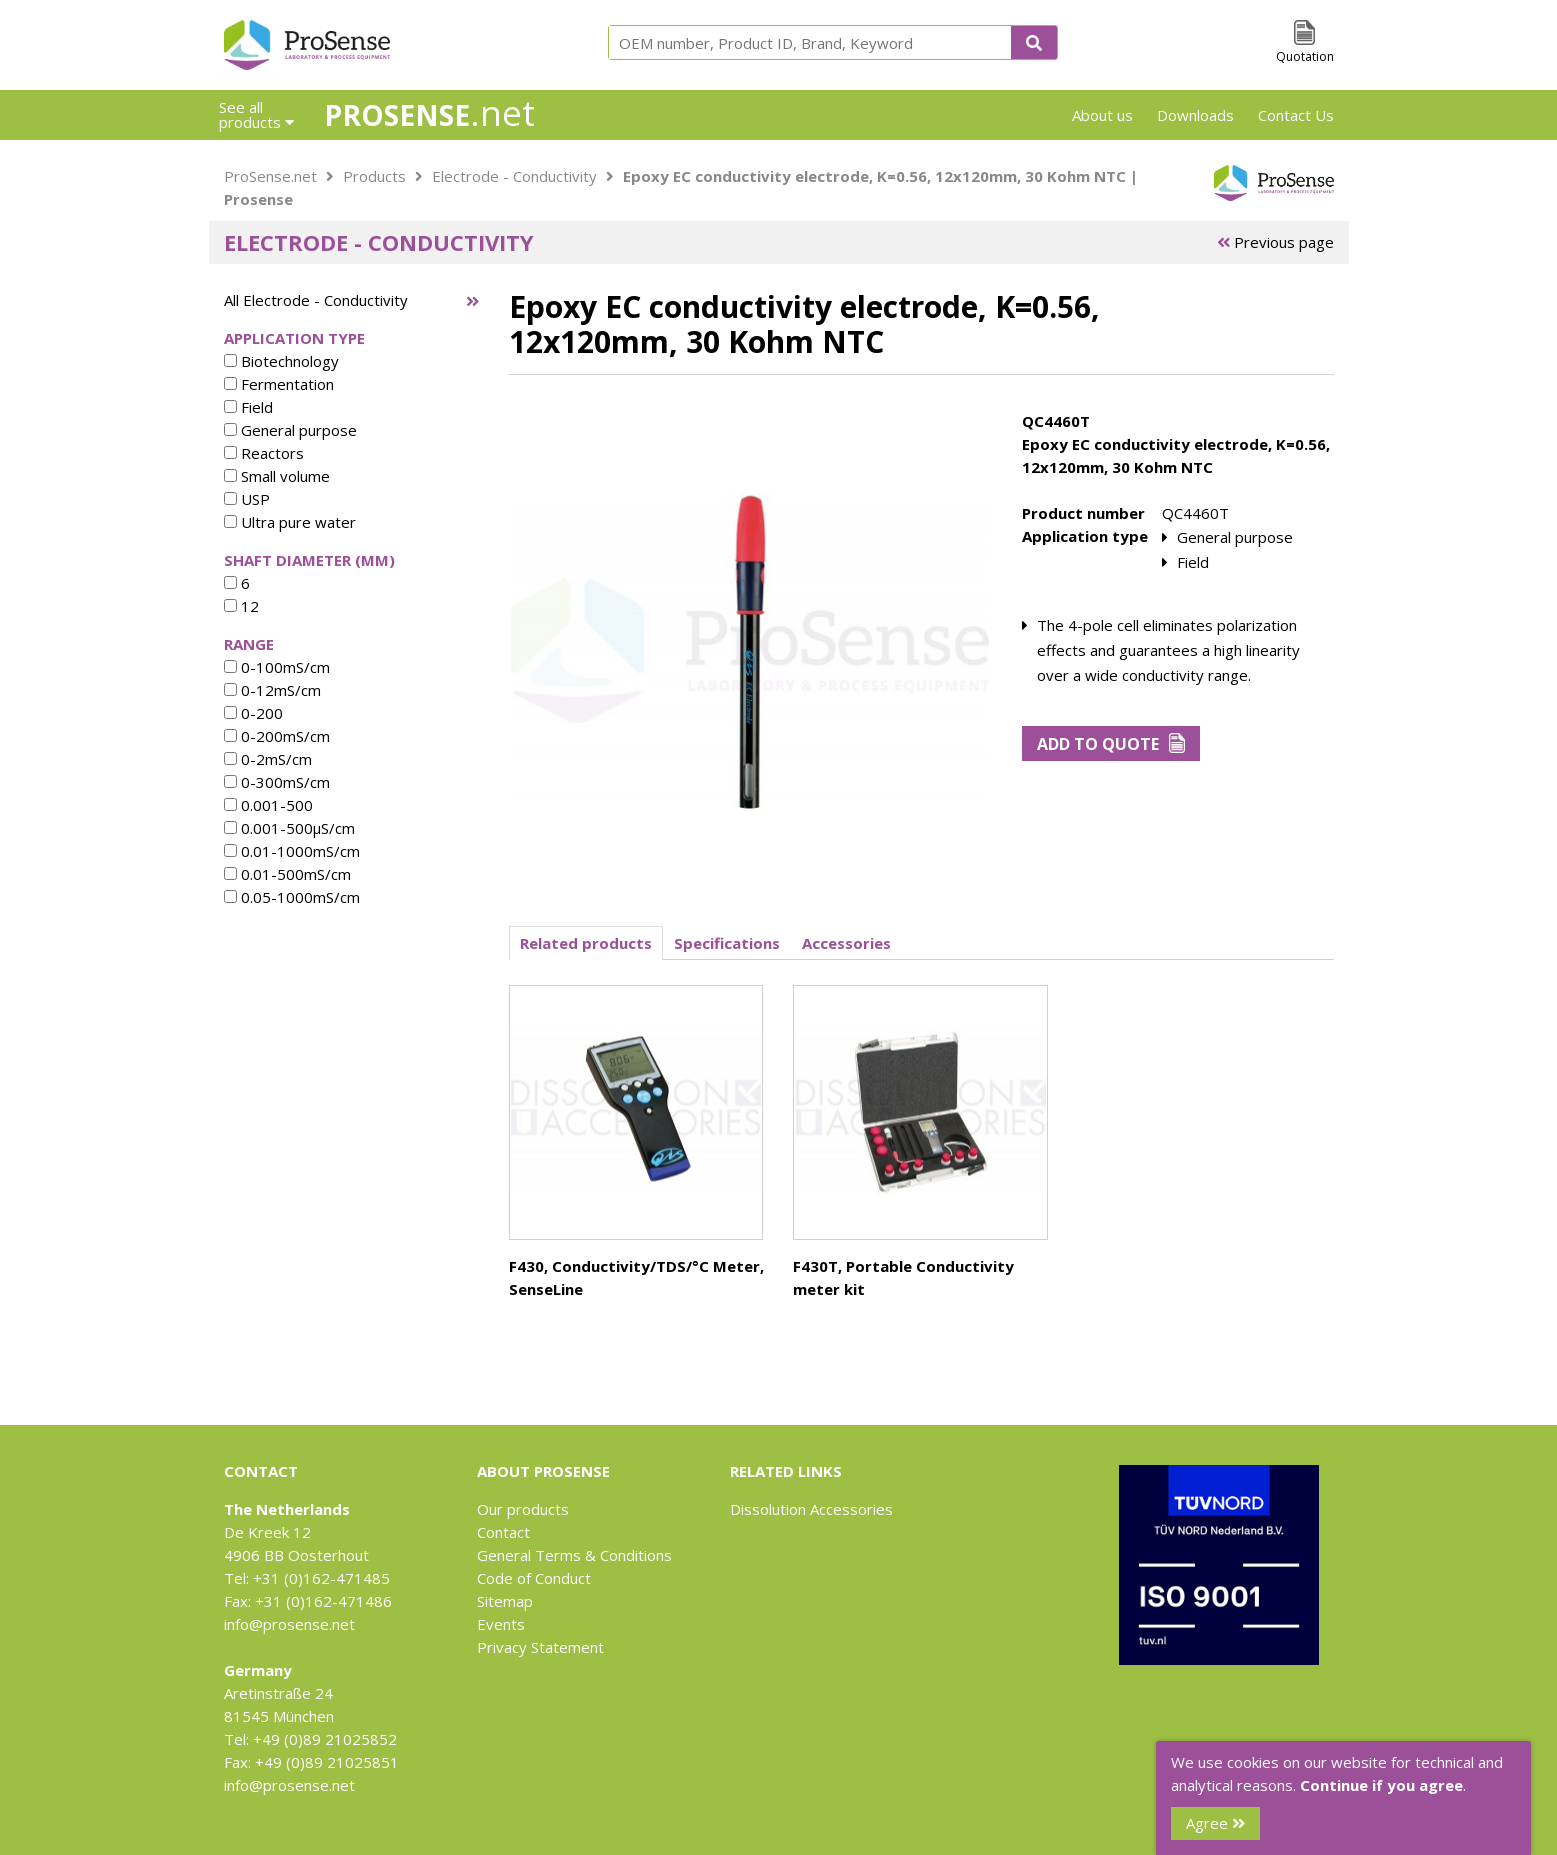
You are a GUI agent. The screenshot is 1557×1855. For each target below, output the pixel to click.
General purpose (290, 430)
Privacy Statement (540, 1647)
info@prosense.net (289, 1624)
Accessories (846, 943)
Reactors (264, 453)
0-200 (253, 713)
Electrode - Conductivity (514, 176)
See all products (256, 114)
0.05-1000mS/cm (292, 897)
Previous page (1275, 242)
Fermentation (279, 384)
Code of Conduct (534, 1578)
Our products (523, 1509)
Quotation (1305, 56)
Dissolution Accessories (811, 1509)
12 (241, 606)
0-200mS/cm (277, 736)
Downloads (1195, 115)
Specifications (727, 943)
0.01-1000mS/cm (292, 851)
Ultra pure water (290, 522)
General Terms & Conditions (574, 1555)
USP (247, 499)
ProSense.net (270, 176)
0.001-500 (268, 805)
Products (374, 176)
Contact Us (1296, 115)
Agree (1215, 1823)
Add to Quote (1111, 744)
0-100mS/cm (277, 667)
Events (501, 1624)
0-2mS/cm (268, 759)
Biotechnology (281, 361)
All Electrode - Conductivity (316, 300)
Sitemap (505, 1601)
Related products (586, 943)
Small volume (277, 476)
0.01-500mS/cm (287, 874)
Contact (503, 1532)
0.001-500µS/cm (289, 828)
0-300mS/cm (277, 782)
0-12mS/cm (272, 690)
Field (248, 407)
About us (1102, 115)
